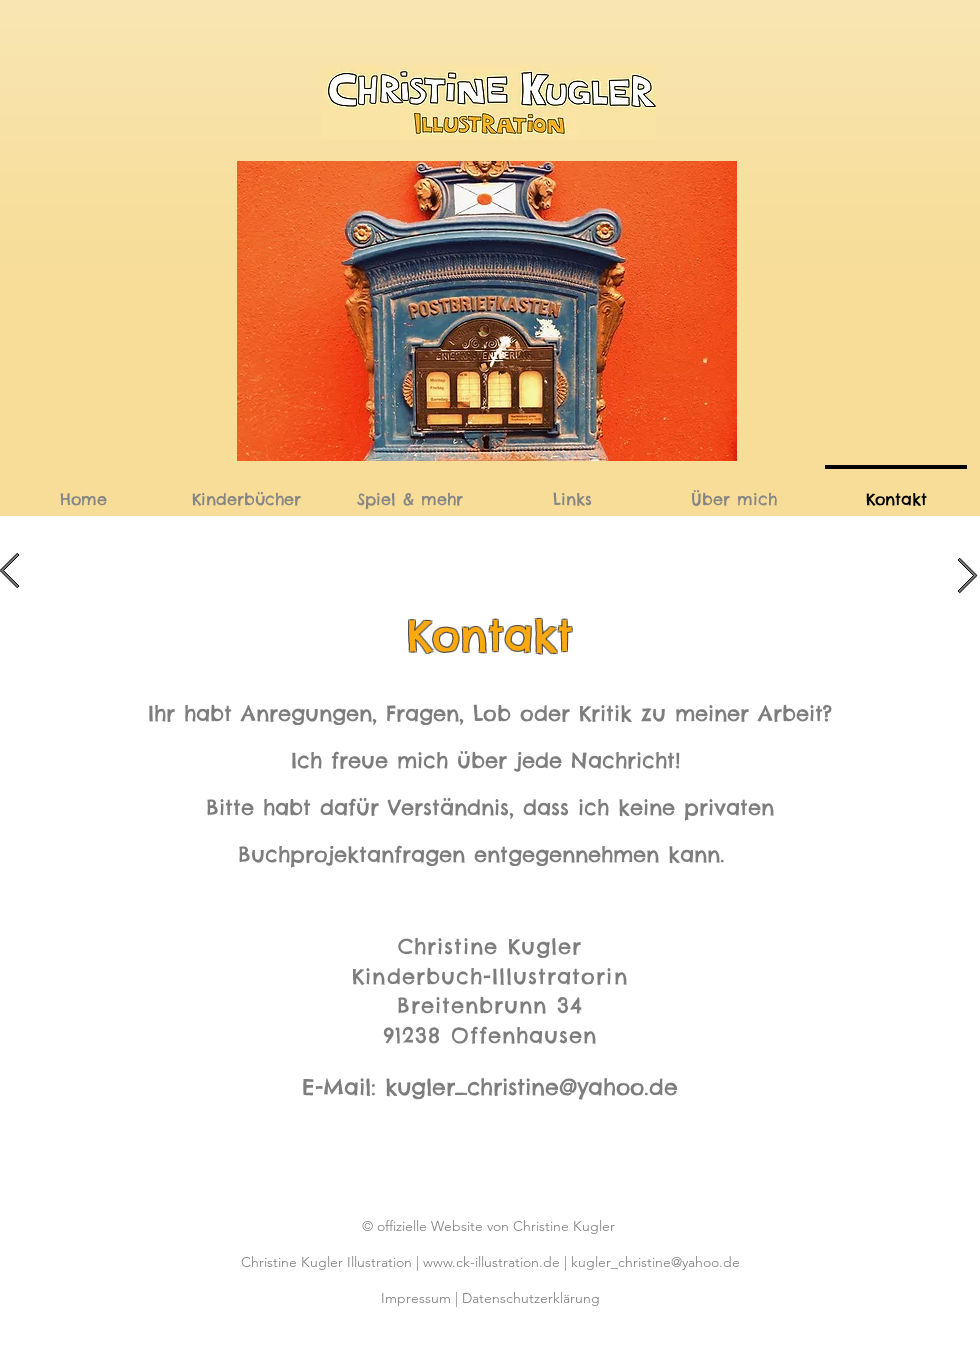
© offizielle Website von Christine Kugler (490, 1226)
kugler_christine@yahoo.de (531, 1087)
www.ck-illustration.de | (497, 1262)
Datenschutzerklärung (531, 1298)
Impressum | (421, 1298)
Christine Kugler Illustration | (332, 1262)
